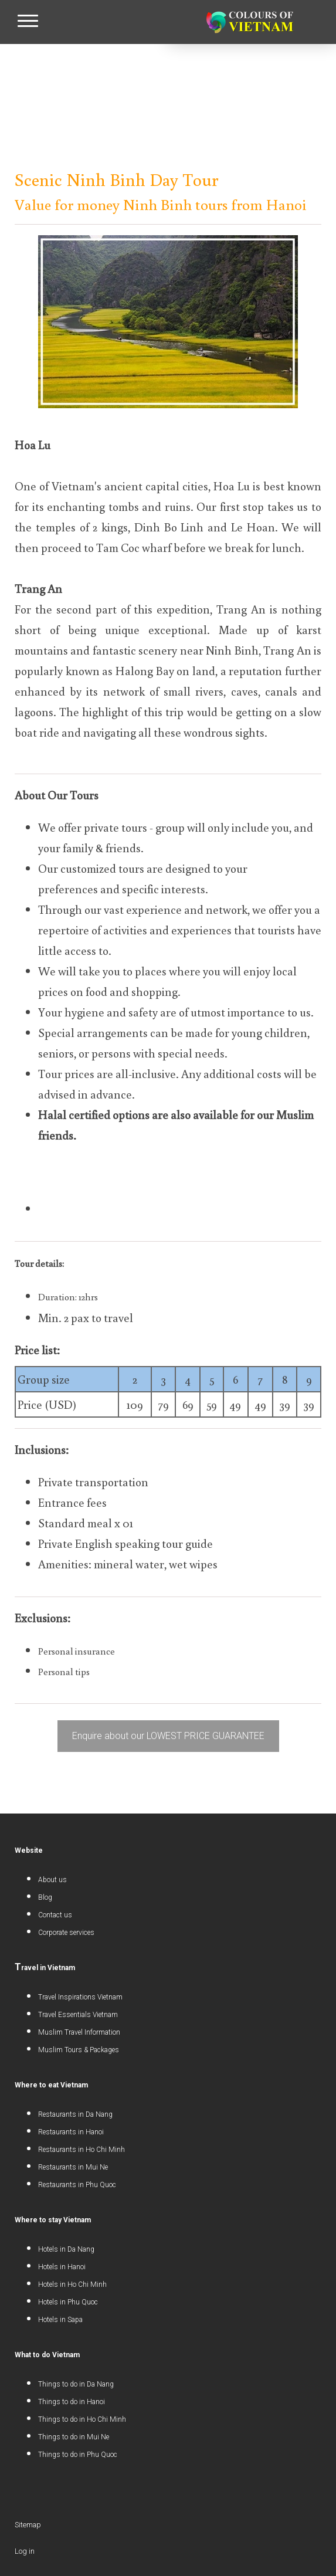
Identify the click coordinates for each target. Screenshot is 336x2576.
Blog (45, 1897)
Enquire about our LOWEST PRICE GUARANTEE (168, 1735)
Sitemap (28, 2524)
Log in (25, 2551)
